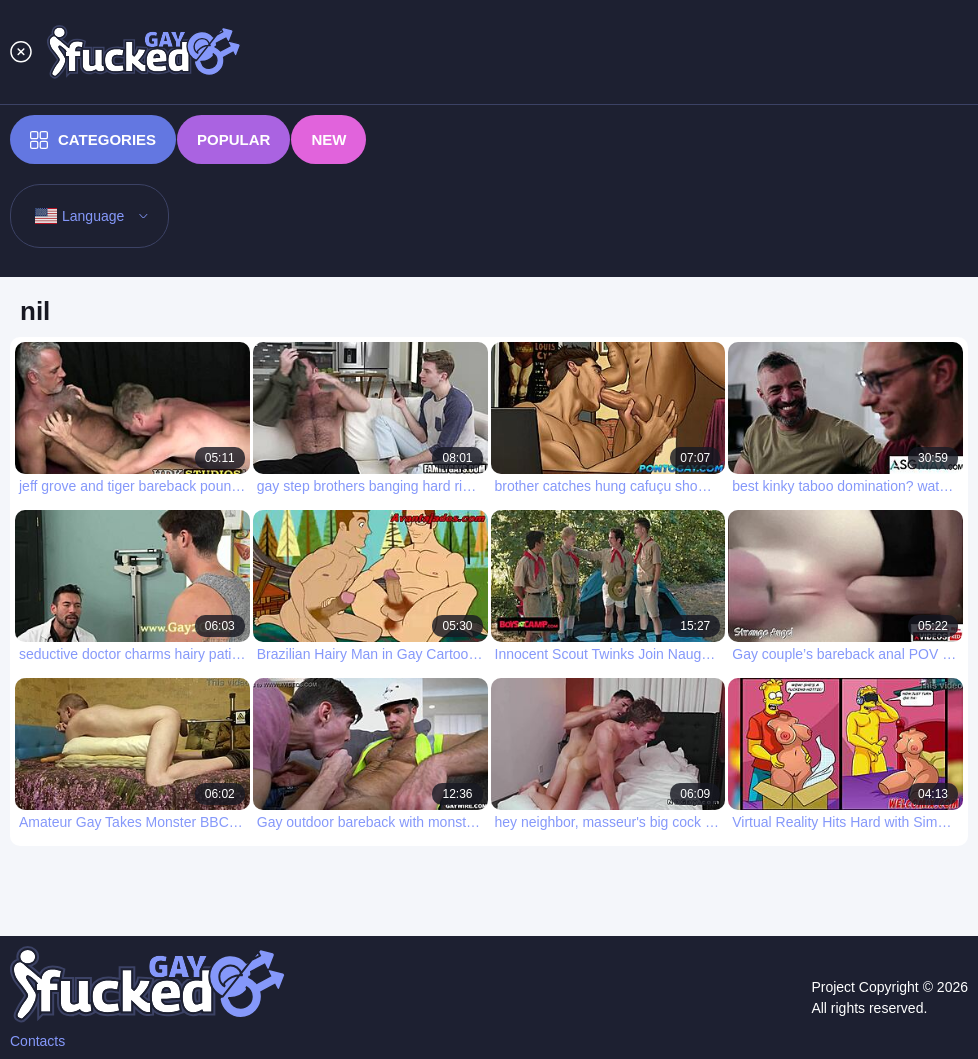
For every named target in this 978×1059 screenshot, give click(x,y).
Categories (93, 140)
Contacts (37, 1041)
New (328, 139)
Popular (233, 139)
